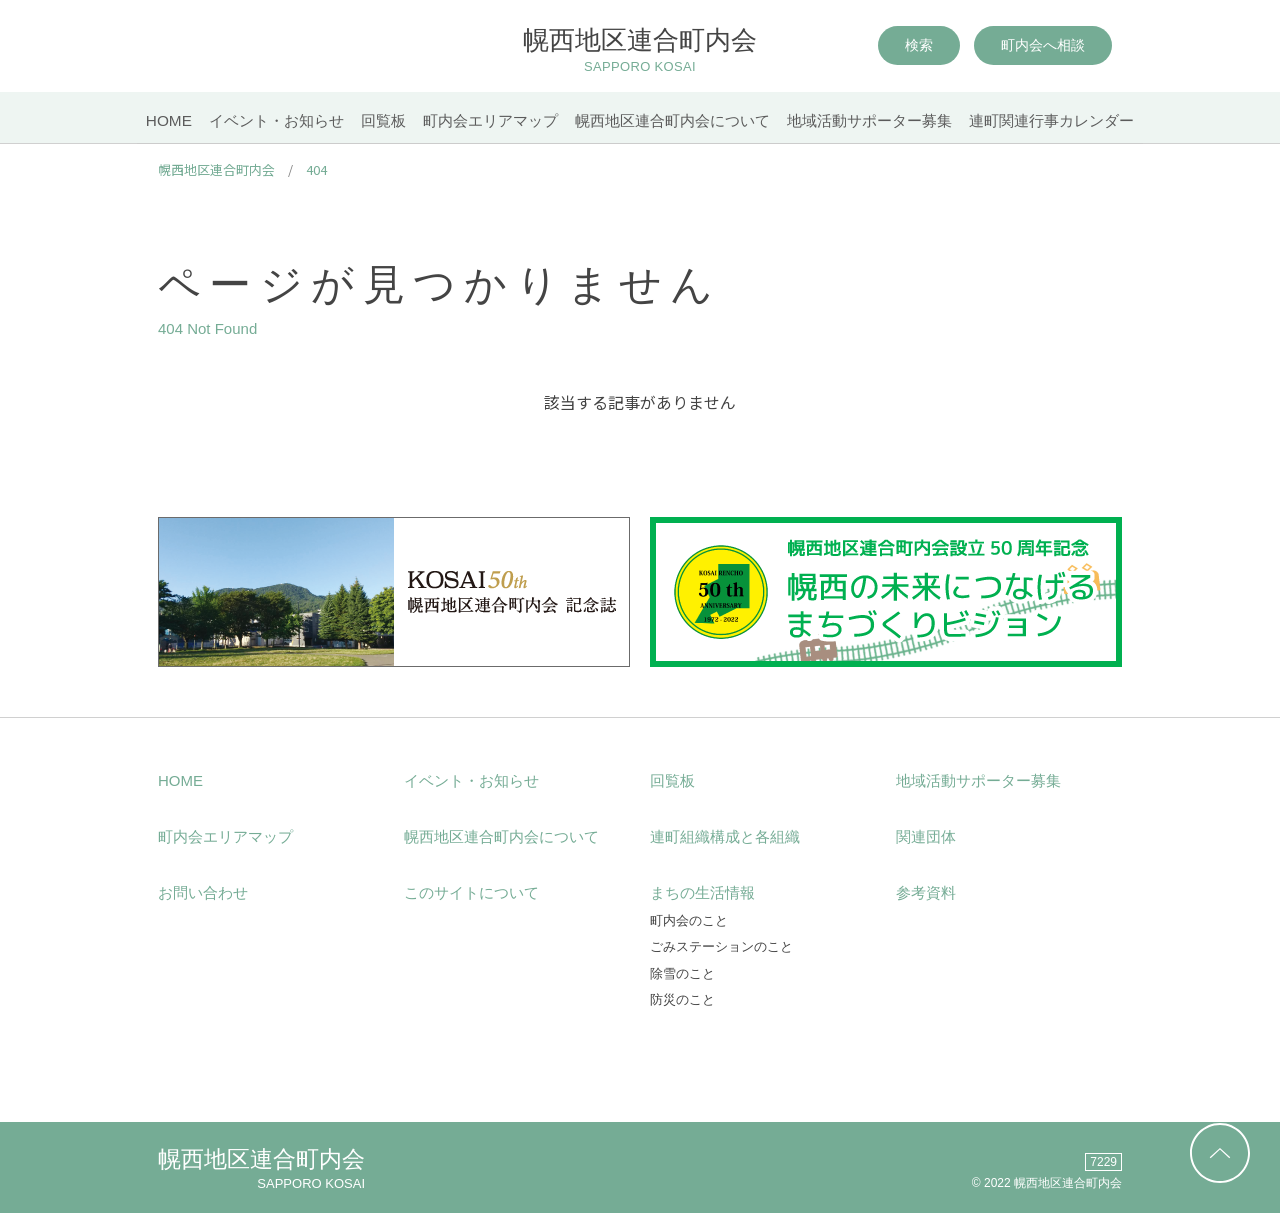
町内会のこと (689, 920)
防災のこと (682, 999)
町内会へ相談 (1043, 48)
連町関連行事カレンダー (1064, 120)
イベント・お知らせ (266, 120)
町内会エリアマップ (490, 120)
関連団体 (926, 836)
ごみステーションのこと (721, 946)
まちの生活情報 (702, 892)
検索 (919, 48)
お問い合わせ (203, 892)
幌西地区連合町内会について (676, 120)
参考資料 (926, 892)
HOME (155, 120)
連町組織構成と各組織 (725, 836)
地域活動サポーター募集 (878, 120)
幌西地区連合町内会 (640, 52)
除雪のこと (682, 973)
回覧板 (378, 120)
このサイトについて (471, 892)
